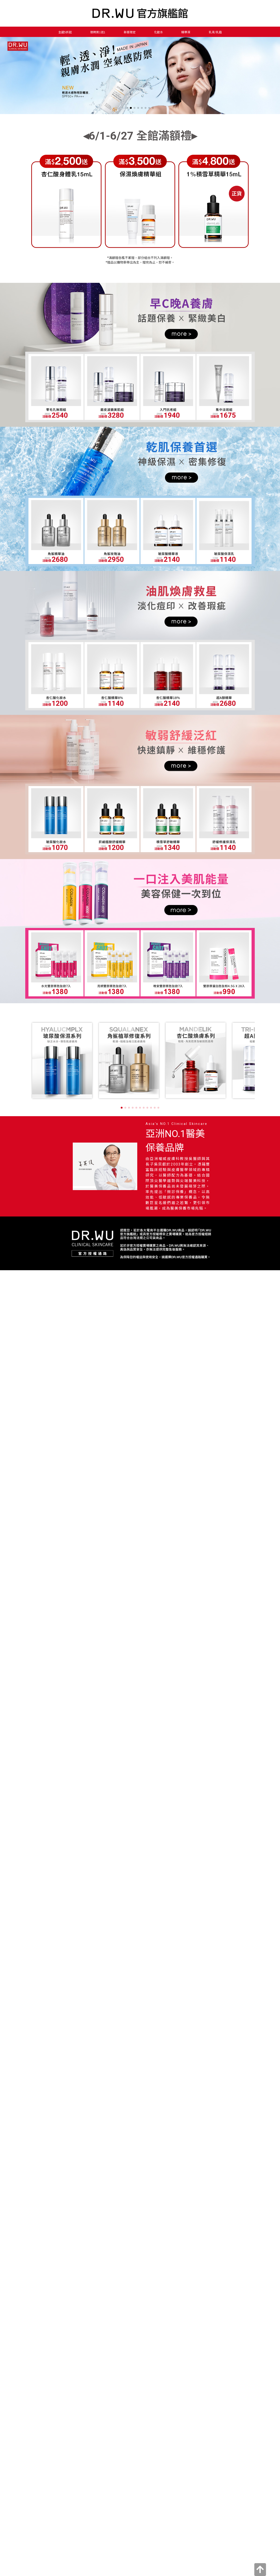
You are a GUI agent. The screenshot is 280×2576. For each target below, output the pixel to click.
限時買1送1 (97, 32)
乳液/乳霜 (215, 32)
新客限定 (130, 32)
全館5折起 (65, 32)
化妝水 (158, 32)
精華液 (185, 32)
